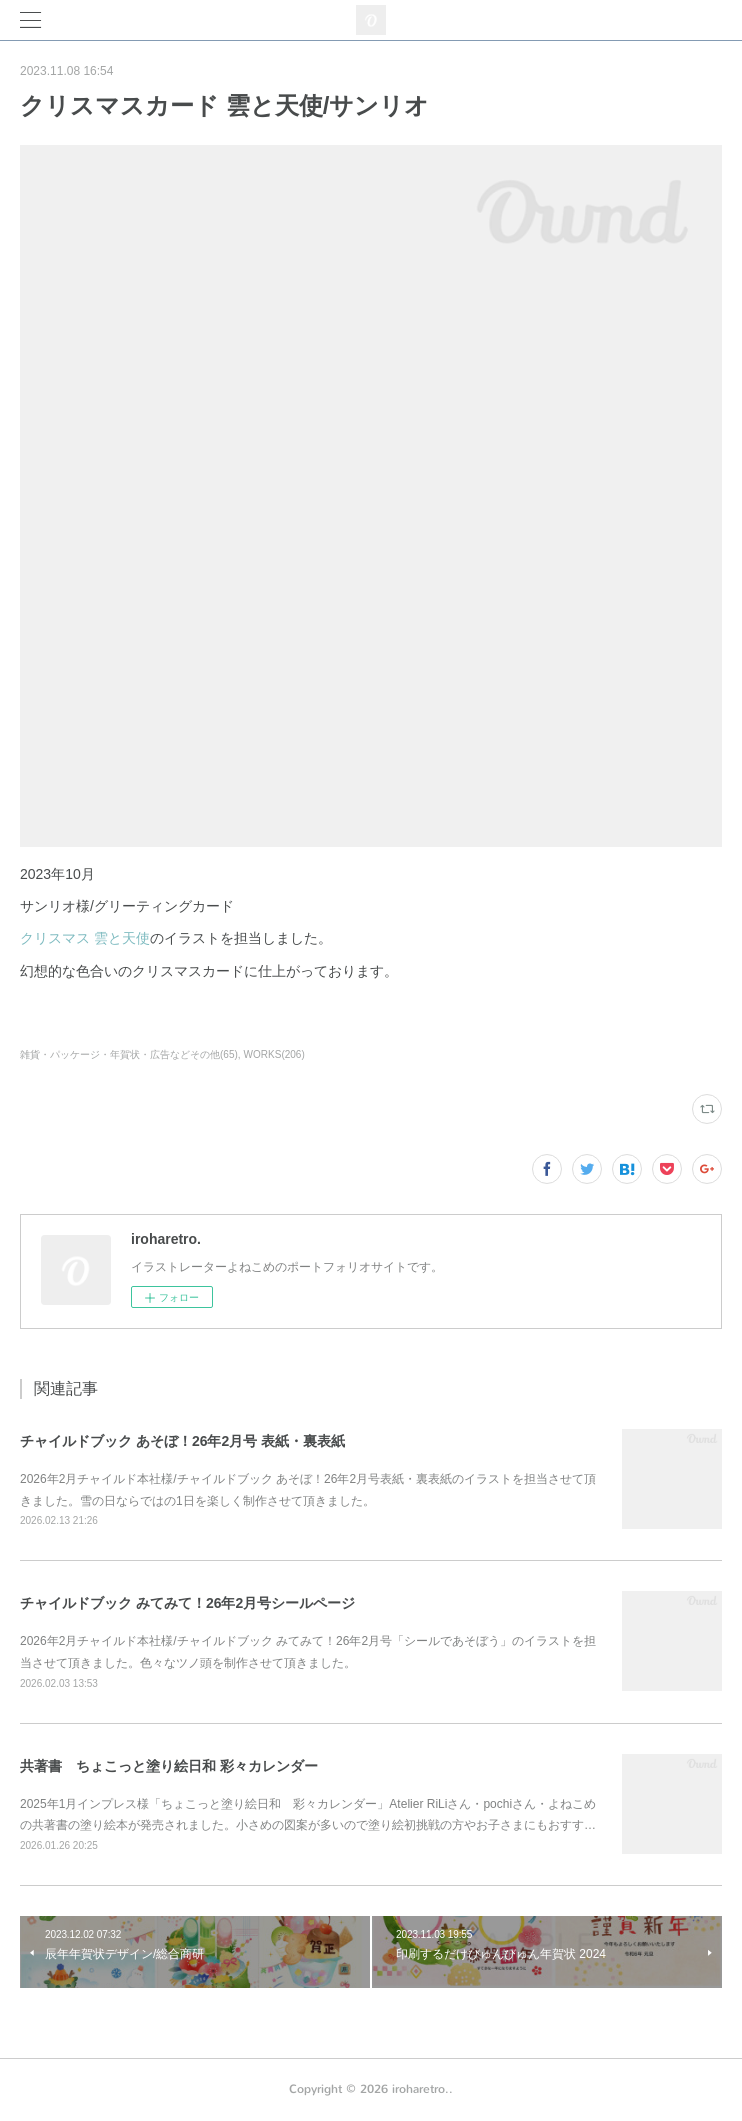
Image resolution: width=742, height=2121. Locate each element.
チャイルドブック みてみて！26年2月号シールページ (187, 1603)
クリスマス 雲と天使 (85, 938)
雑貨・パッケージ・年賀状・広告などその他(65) (129, 1054)
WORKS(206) (274, 1054)
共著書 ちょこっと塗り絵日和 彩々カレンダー (169, 1766)
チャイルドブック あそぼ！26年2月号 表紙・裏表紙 (182, 1441)
